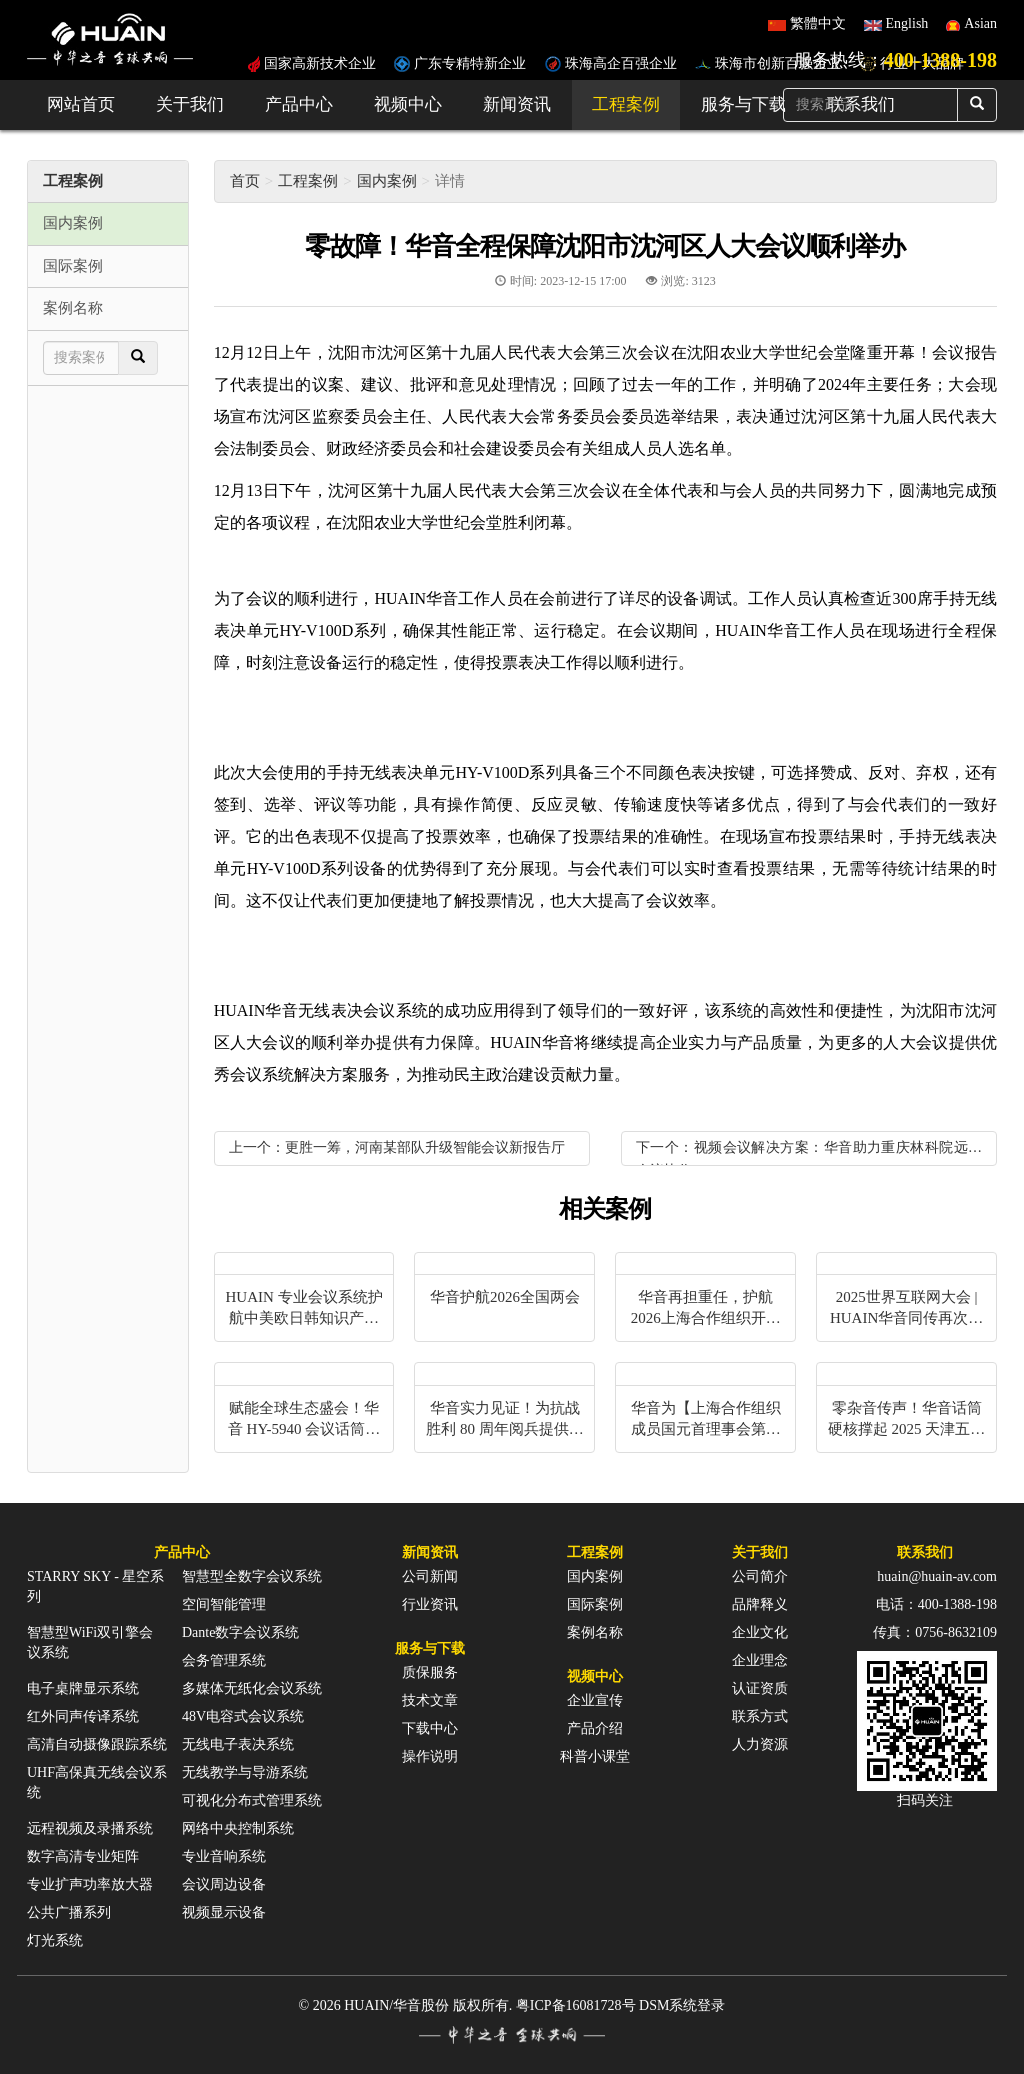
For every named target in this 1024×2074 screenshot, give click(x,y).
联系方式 (760, 1716)
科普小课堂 (595, 1756)
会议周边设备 (224, 1884)
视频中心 (408, 104)
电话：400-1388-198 (936, 1604)
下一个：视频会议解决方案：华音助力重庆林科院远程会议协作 (809, 1152)
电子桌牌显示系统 (83, 1688)
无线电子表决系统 (238, 1744)
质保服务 (430, 1672)
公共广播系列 (69, 1912)
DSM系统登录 (682, 2005)
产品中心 (299, 104)
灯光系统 (55, 1940)
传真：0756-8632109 (935, 1632)
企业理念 (760, 1660)
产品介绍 (595, 1728)
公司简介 (760, 1576)
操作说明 (430, 1756)
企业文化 (760, 1632)
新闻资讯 (517, 104)
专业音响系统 (224, 1856)
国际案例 (595, 1604)
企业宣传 (595, 1700)
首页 (245, 181)
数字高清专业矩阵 (83, 1856)
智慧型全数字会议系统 (252, 1576)
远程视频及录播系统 (90, 1828)
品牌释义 (760, 1604)
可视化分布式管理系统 (252, 1800)
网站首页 (81, 104)
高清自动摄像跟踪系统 (97, 1744)
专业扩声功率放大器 (90, 1884)
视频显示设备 (224, 1912)
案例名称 (595, 1632)
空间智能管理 (224, 1604)
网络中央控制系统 (238, 1828)
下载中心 (430, 1728)
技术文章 (430, 1700)
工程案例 (626, 104)
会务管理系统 (224, 1660)
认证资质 (760, 1688)
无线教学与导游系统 (245, 1772)
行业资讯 (430, 1604)
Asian (980, 23)
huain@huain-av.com (937, 1576)
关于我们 (190, 104)
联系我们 (925, 1552)
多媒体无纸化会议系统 (252, 1688)
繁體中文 (818, 23)
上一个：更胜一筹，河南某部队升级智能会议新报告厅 (397, 1147)
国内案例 (387, 181)
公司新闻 (430, 1576)
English (907, 23)
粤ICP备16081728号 (576, 2005)
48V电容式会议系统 (243, 1716)
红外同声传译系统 (83, 1716)
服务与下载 (743, 104)
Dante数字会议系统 (240, 1632)
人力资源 (760, 1744)
